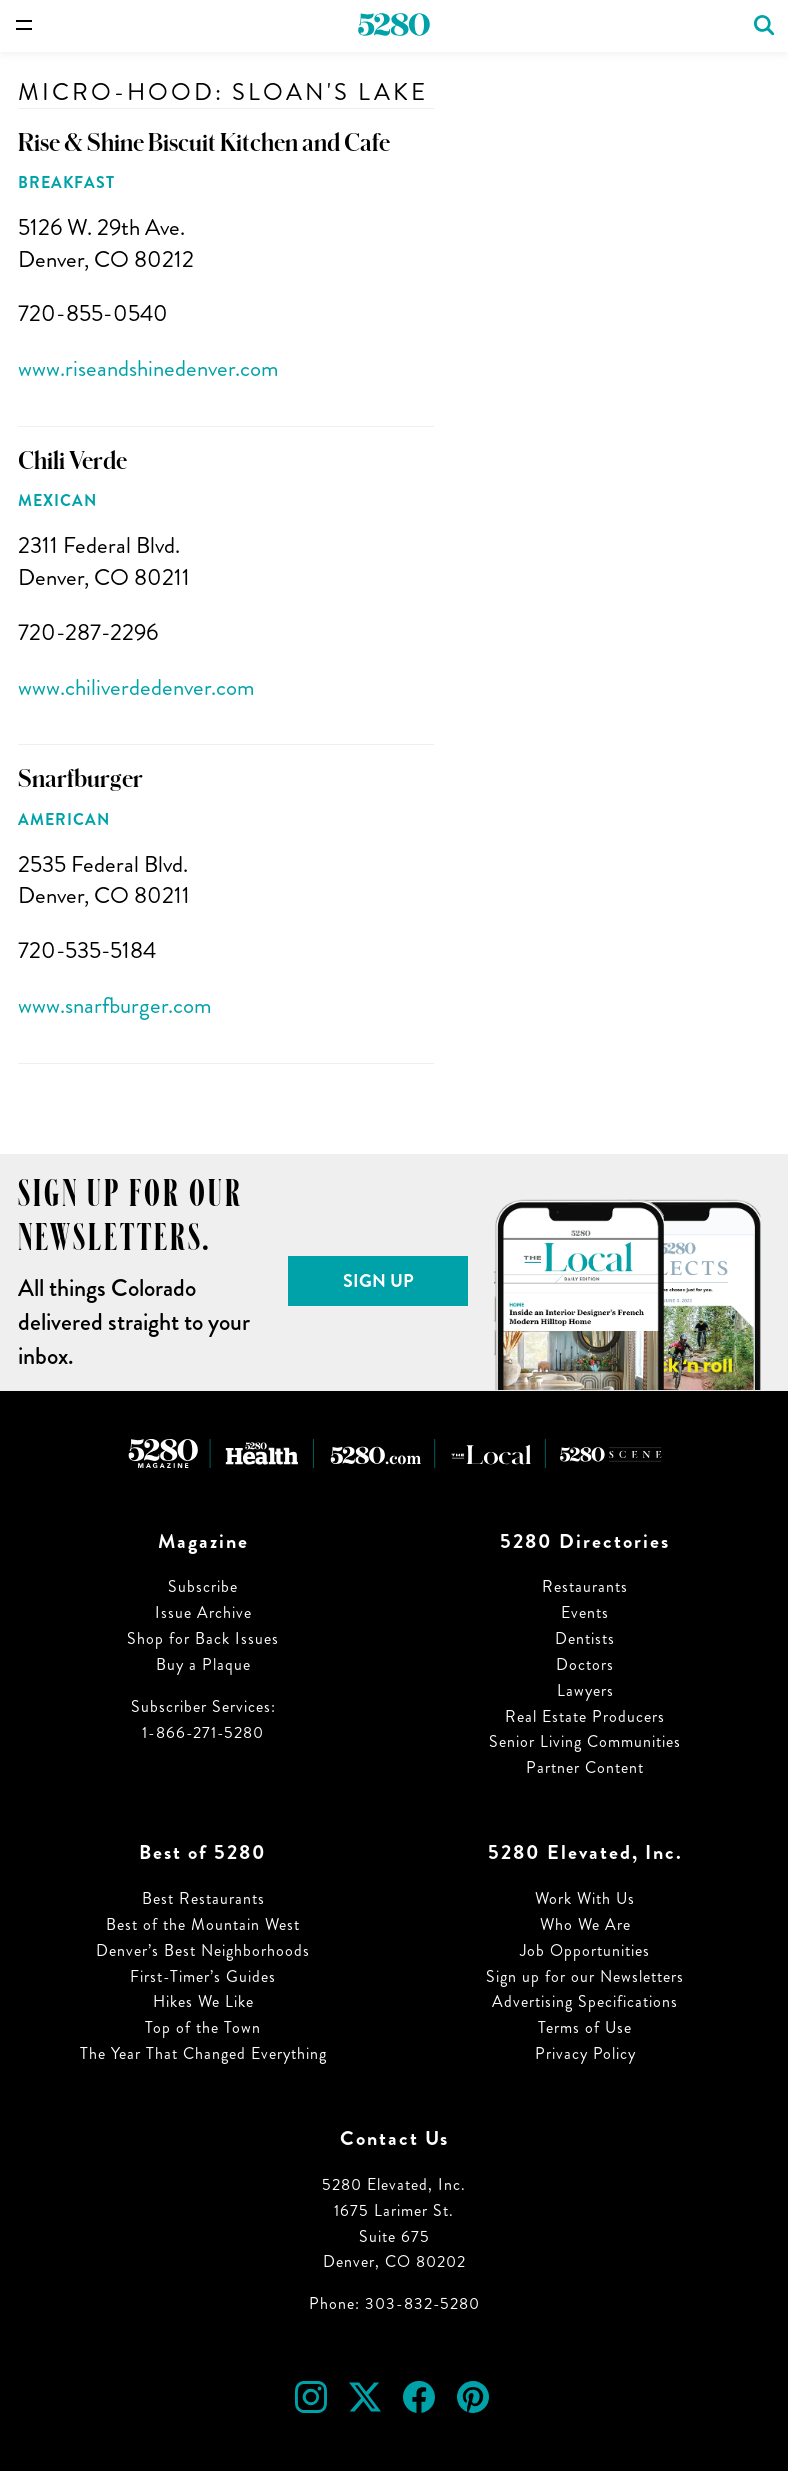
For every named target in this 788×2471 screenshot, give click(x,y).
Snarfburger (80, 779)
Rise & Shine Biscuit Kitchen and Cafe (204, 143)
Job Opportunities (585, 1950)
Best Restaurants (203, 1898)
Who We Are (585, 1924)
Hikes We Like (203, 2001)
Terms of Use (585, 2027)
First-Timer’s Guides (203, 1976)
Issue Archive (203, 1612)
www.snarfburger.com (115, 1005)
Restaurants (585, 1586)
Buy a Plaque (203, 1664)
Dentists (585, 1638)
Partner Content (585, 1767)
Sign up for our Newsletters (585, 1976)
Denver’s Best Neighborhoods (203, 1950)
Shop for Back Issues (203, 1638)
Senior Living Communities (585, 1741)
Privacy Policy (585, 2053)
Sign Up (378, 1281)
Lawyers (585, 1690)
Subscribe (203, 1586)
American (64, 819)
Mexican (57, 500)
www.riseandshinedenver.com (148, 368)
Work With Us (585, 1898)
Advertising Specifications (585, 2001)
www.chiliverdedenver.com (136, 687)
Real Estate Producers (585, 1716)
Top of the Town (203, 2027)
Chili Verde (72, 461)
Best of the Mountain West (203, 1924)
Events (585, 1612)
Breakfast (66, 182)
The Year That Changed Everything (203, 2053)
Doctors (585, 1664)
